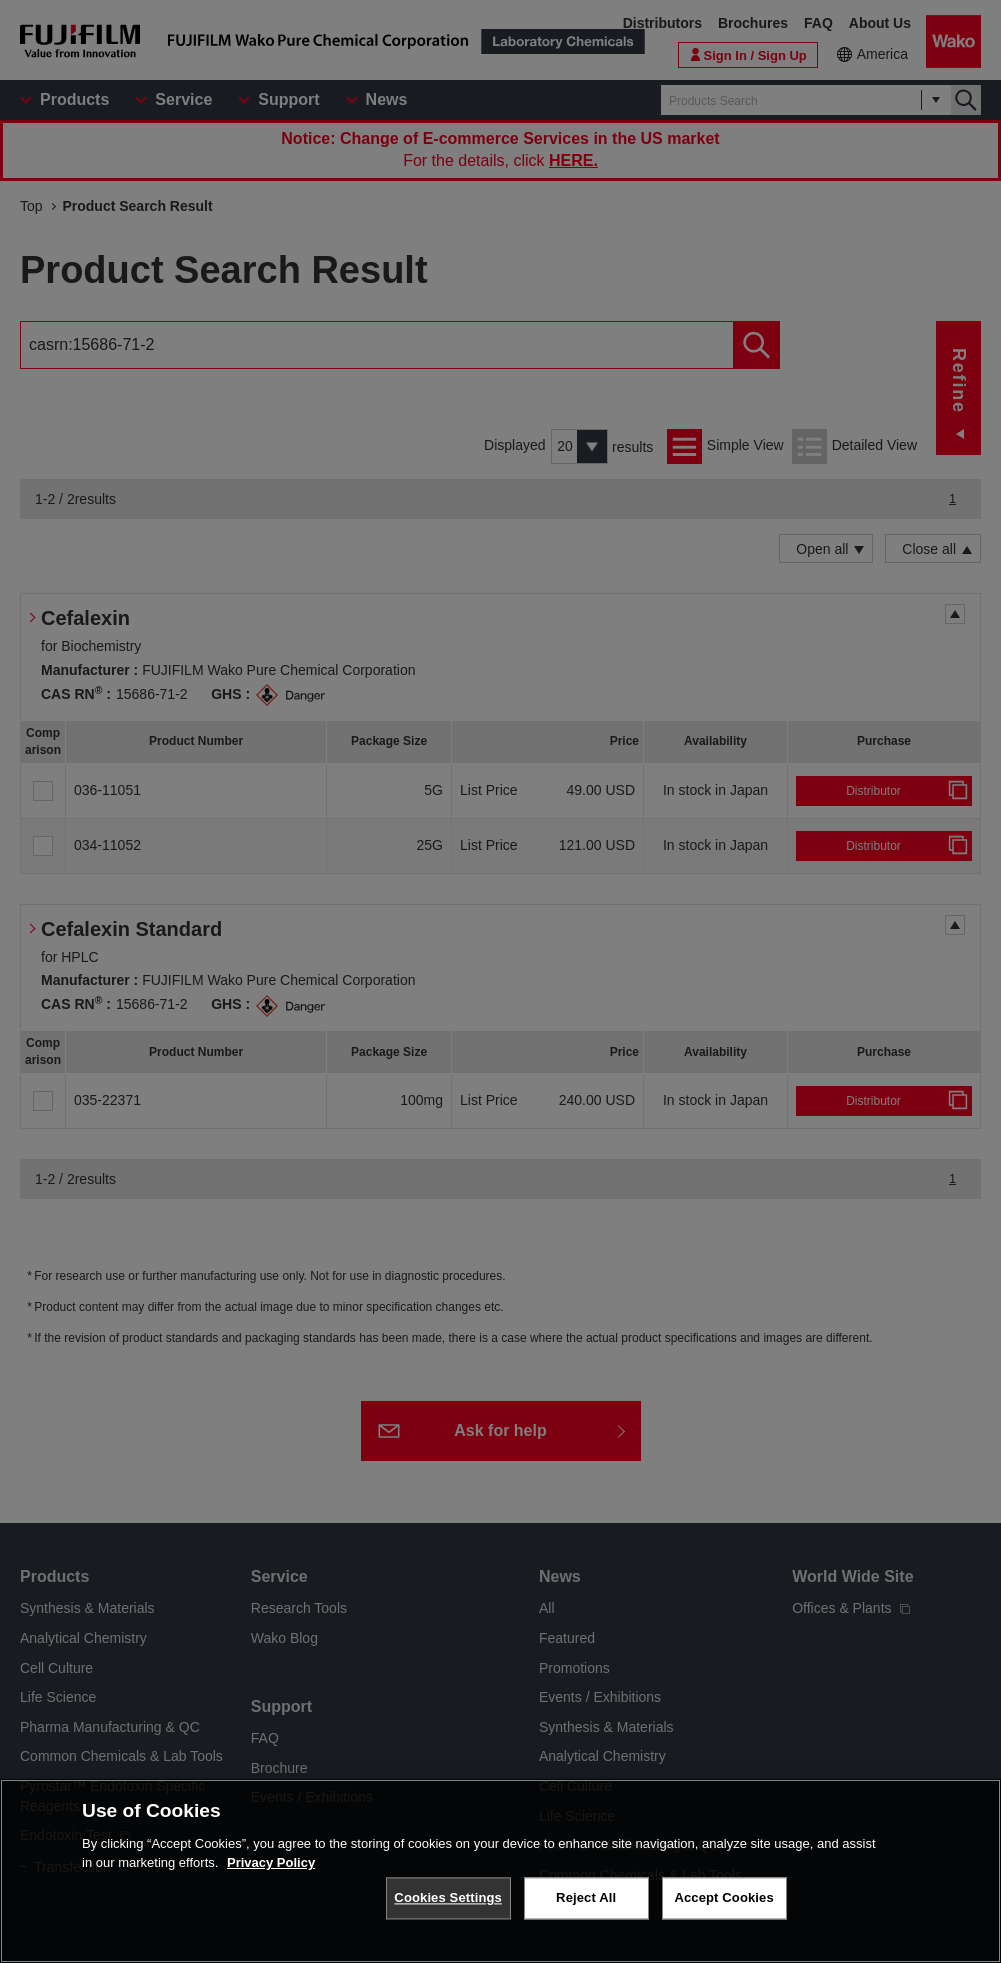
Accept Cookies (723, 1897)
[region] (500, 1871)
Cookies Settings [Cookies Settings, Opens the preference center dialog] (448, 1897)
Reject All (586, 1897)
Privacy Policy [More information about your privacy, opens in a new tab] (271, 1862)
